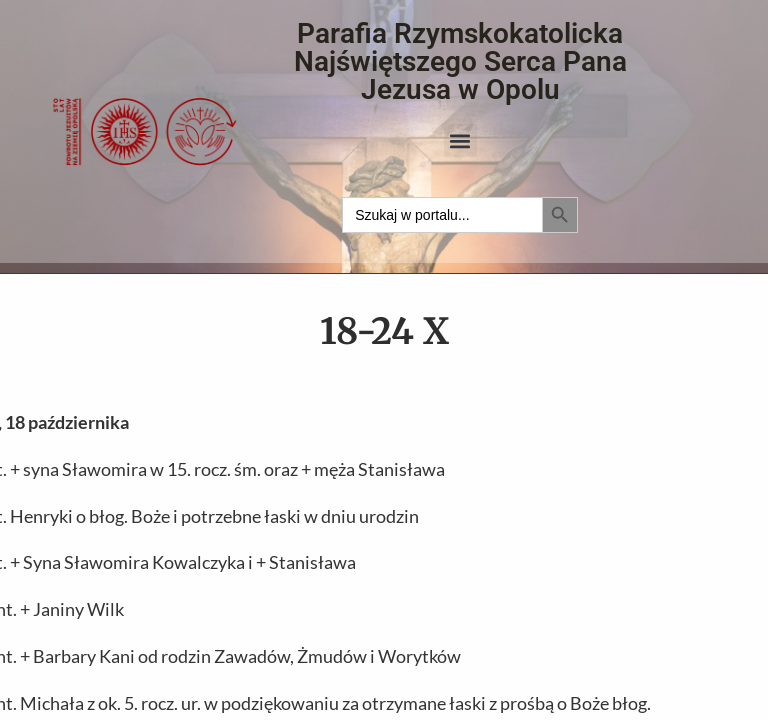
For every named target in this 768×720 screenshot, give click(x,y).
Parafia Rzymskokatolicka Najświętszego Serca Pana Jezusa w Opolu (460, 61)
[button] (460, 140)
